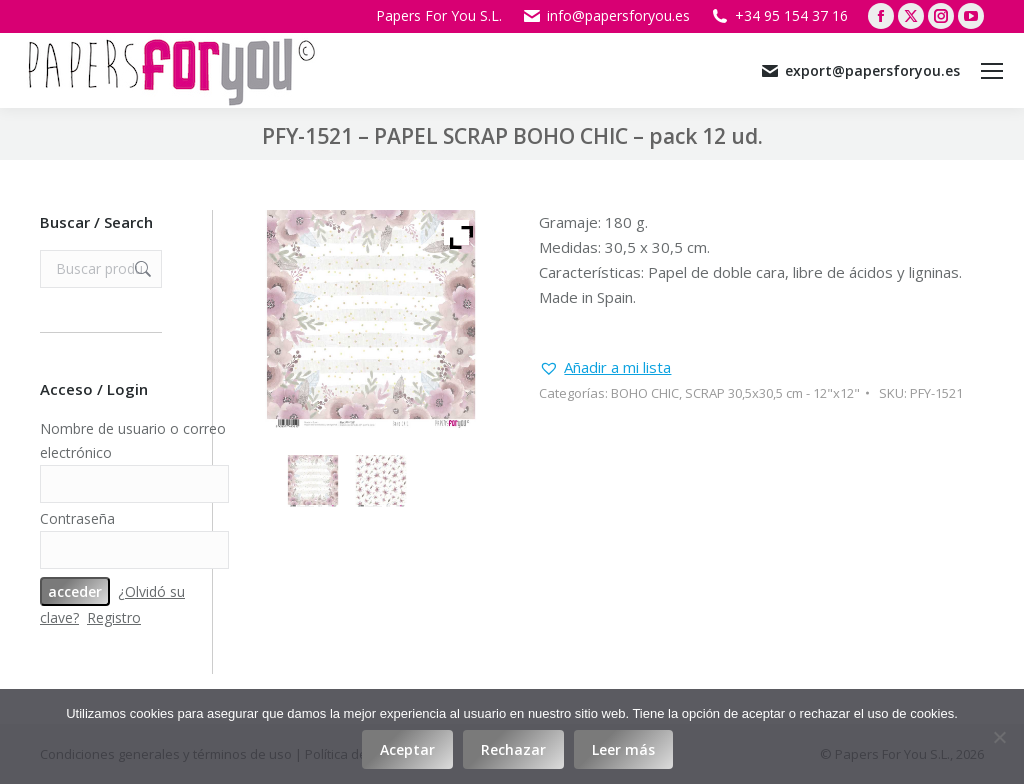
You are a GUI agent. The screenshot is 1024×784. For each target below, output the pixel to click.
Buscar (141, 269)
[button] (605, 367)
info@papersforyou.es (606, 16)
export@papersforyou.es (860, 71)
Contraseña (77, 518)
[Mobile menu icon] (992, 71)
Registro (114, 617)
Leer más (623, 749)
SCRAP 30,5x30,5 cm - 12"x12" (772, 393)
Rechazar (513, 749)
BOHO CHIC (645, 393)
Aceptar (407, 749)
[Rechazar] (999, 737)
